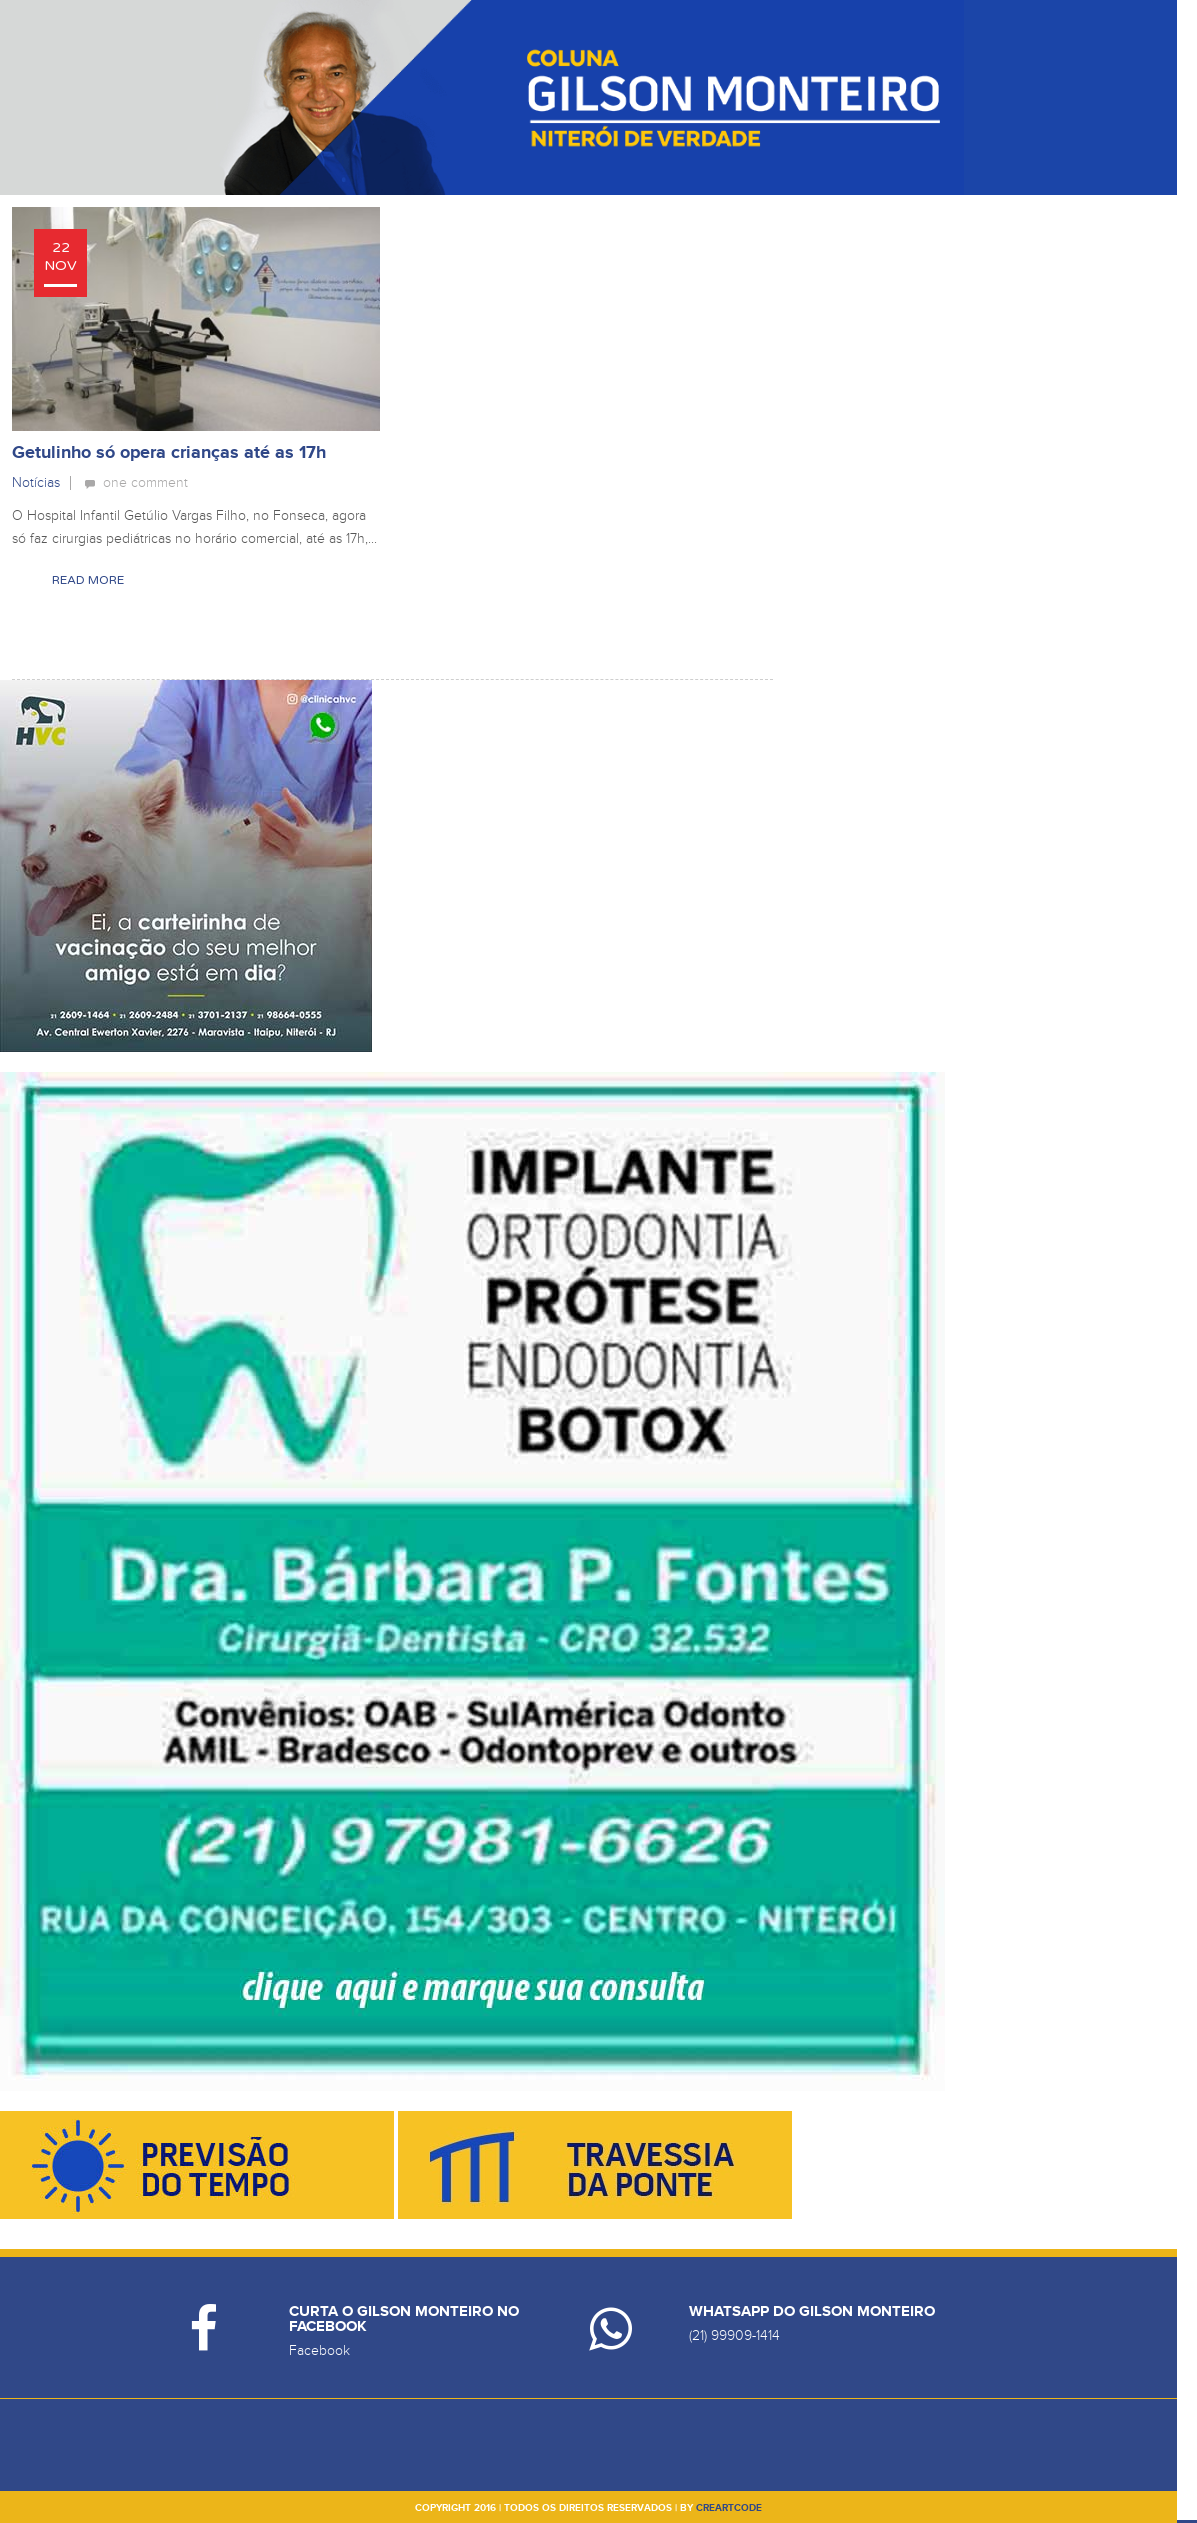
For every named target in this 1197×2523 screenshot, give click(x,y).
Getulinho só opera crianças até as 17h (169, 453)
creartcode (729, 2508)
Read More (88, 580)
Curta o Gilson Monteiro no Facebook (404, 2319)
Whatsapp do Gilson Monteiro (812, 2311)
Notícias (36, 482)
